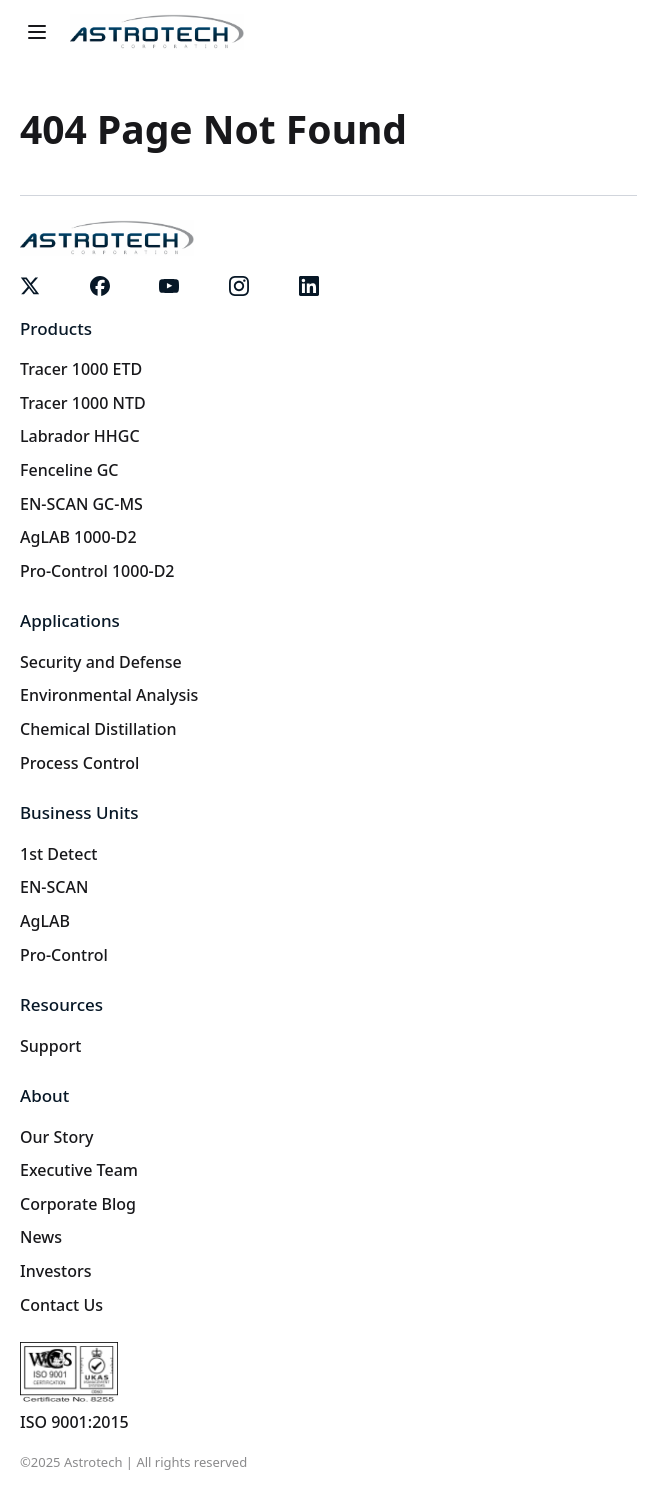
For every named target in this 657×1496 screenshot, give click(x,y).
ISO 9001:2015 (74, 1422)
